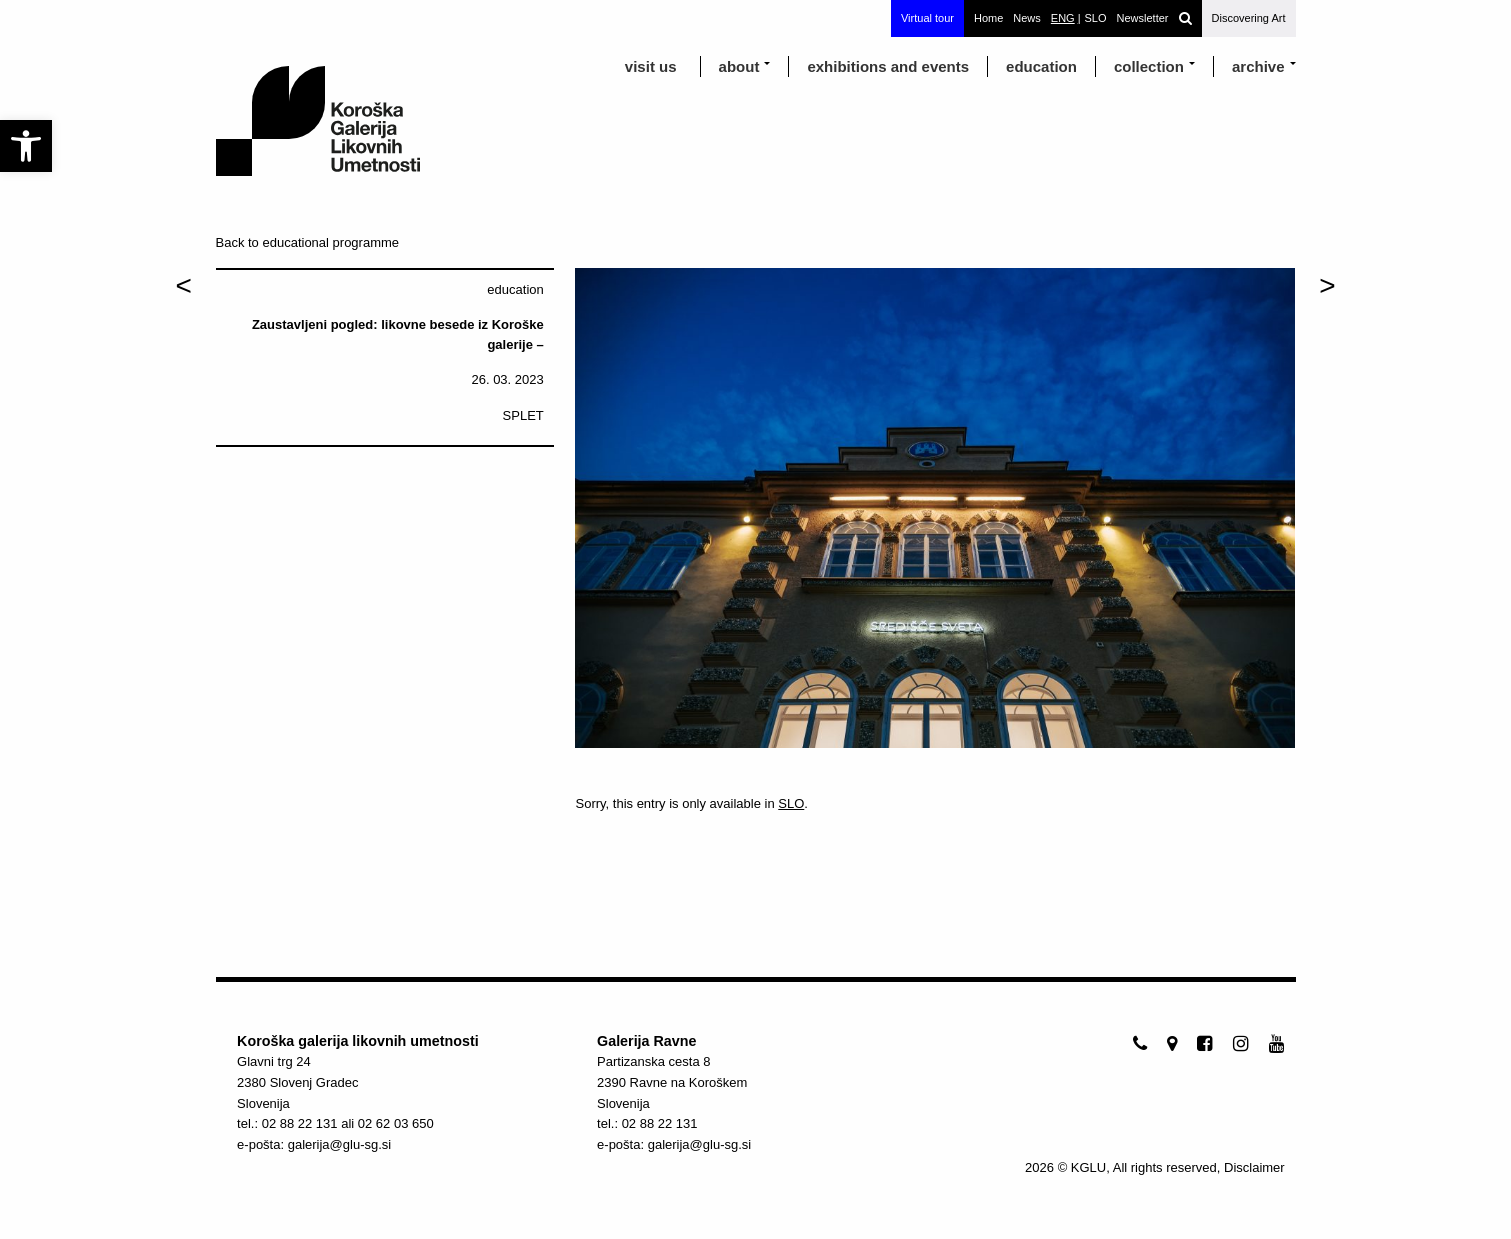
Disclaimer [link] (1254, 1167)
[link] (26, 146)
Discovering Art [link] (1249, 18)
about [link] (739, 66)
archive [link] (1258, 66)
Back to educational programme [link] (308, 242)
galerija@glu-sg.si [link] (340, 1144)
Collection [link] (1149, 66)
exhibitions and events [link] (888, 66)
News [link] (1027, 18)
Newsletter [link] (1143, 18)
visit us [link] (651, 66)
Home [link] (988, 18)
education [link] (1041, 66)
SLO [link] (791, 803)
